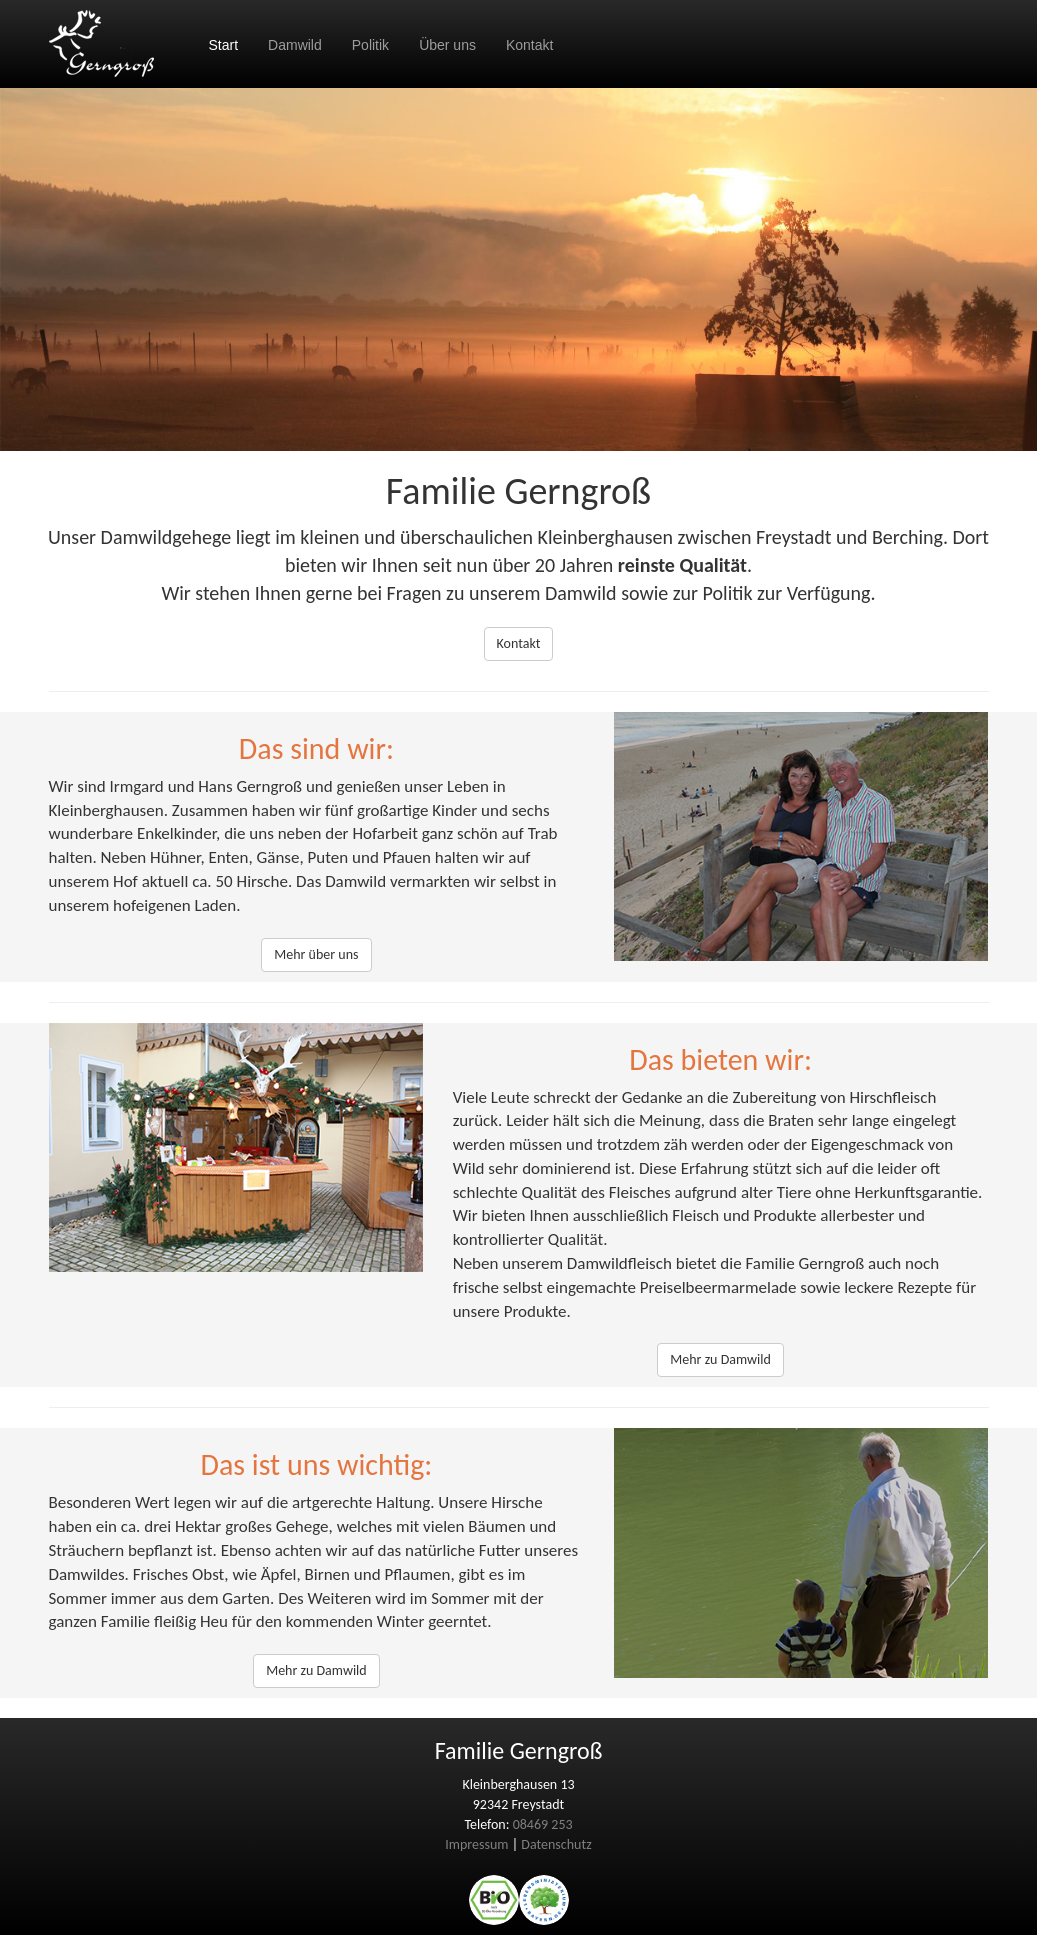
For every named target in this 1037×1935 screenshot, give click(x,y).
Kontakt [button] (519, 643)
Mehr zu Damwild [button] (720, 1359)
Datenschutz (556, 1844)
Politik (370, 45)
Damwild (295, 45)
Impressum (476, 1844)
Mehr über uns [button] (316, 954)
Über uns (447, 45)
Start (224, 45)
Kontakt (529, 45)
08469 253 (543, 1824)
